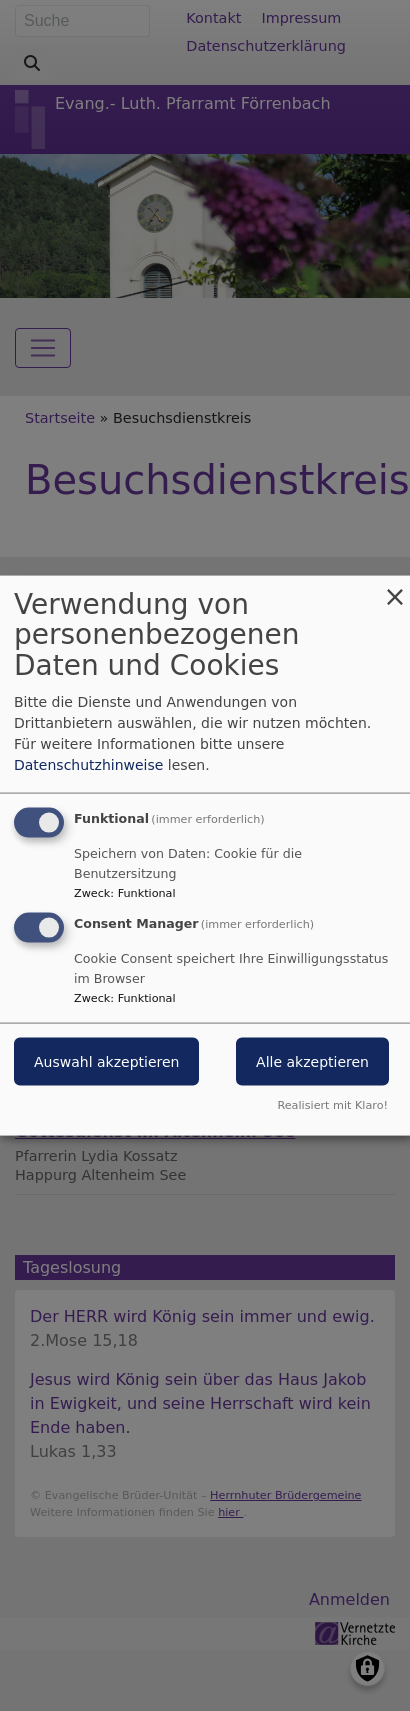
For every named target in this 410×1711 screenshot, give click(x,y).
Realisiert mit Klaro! (332, 1105)
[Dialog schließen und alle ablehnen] (395, 587)
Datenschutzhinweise (88, 764)
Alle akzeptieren (312, 1062)
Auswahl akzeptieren (106, 1062)
